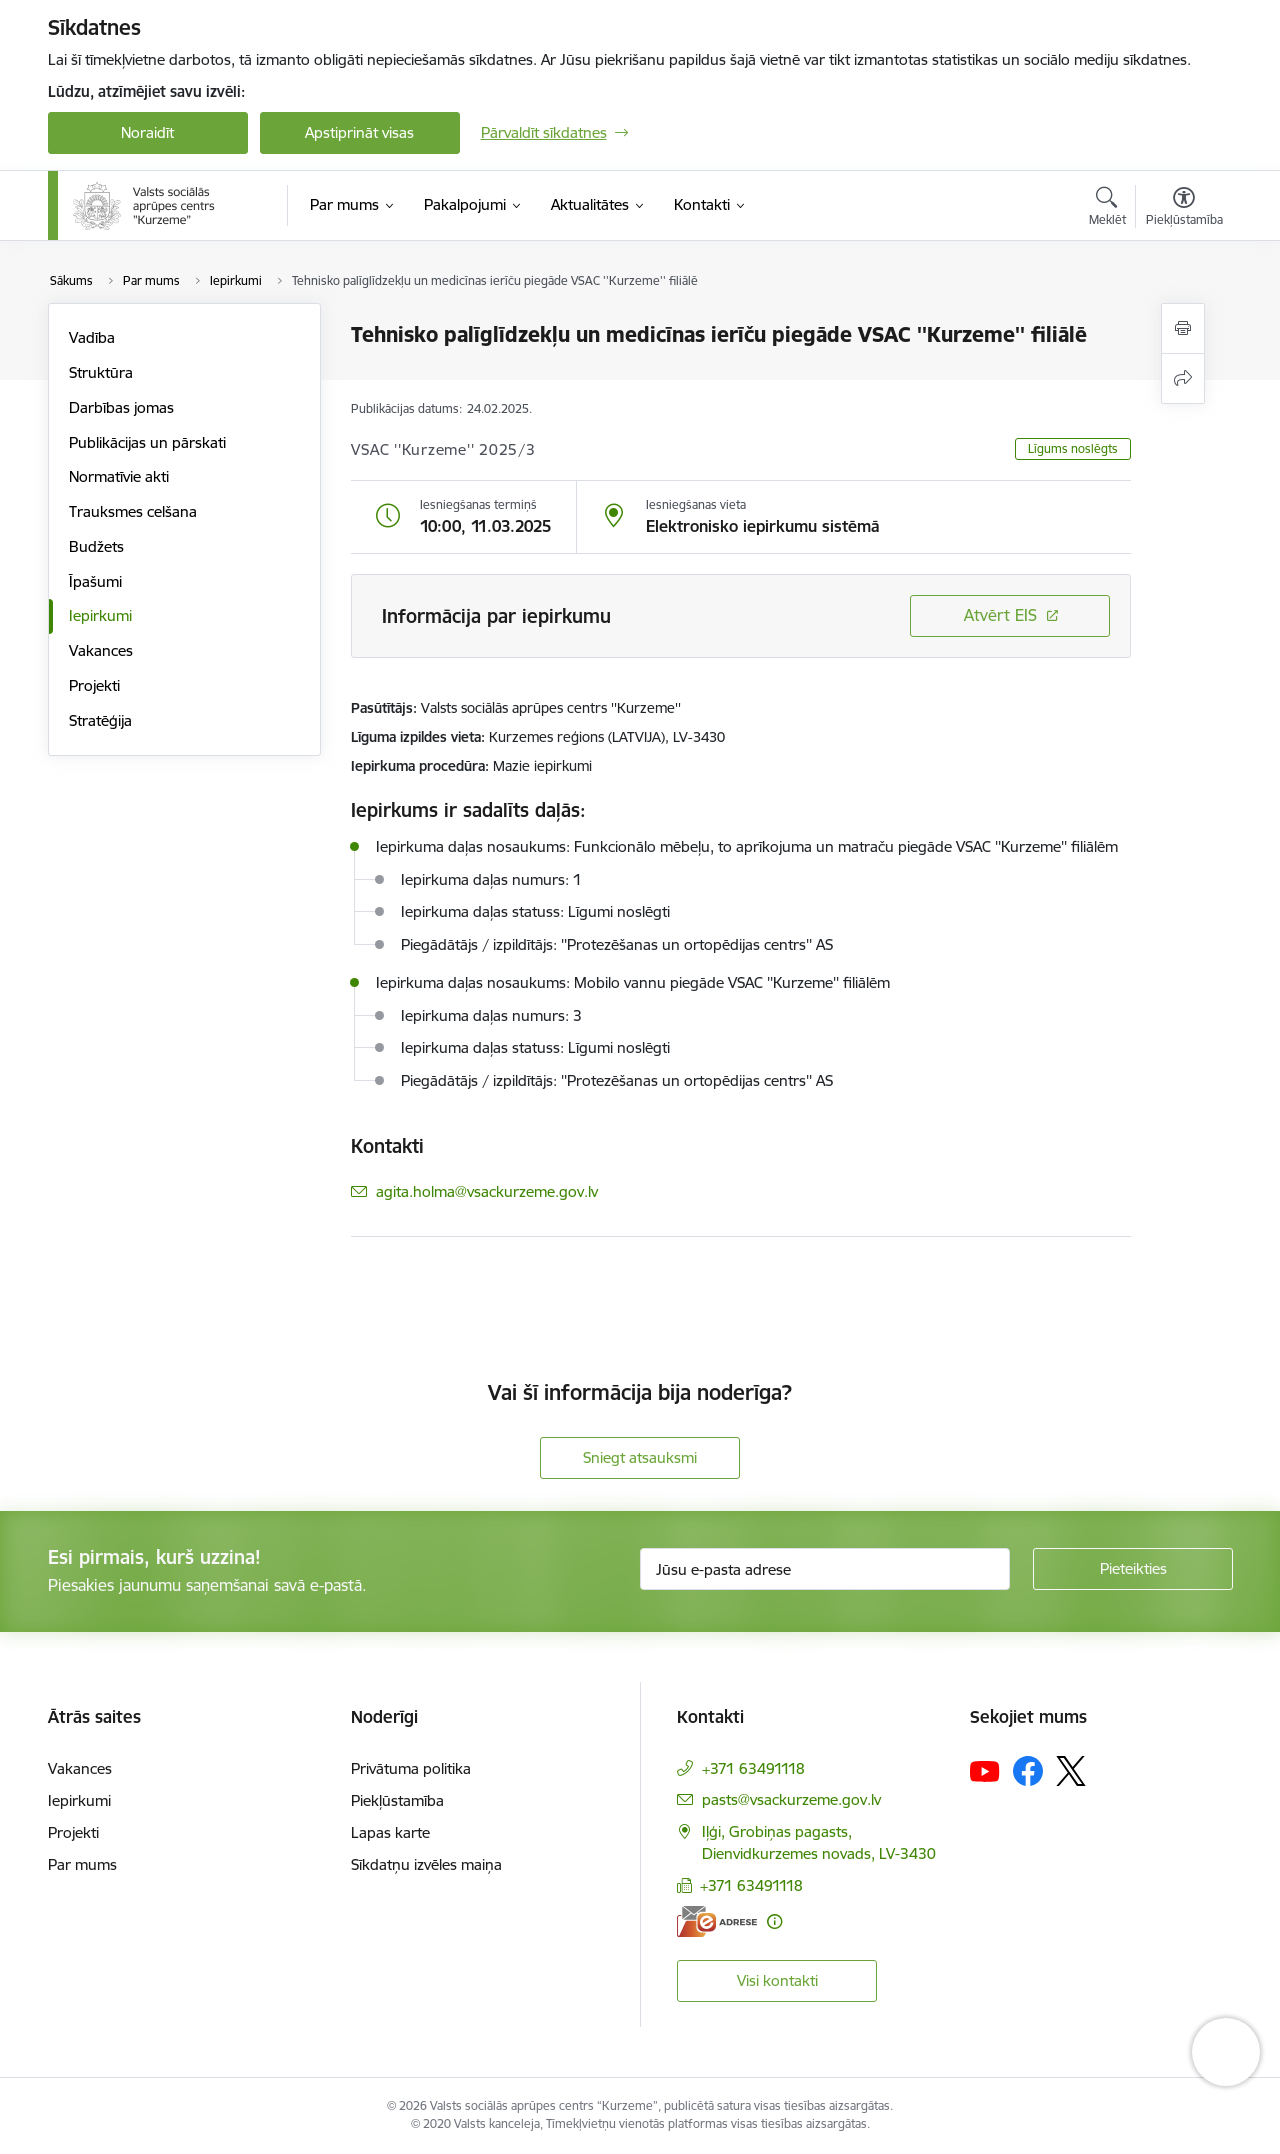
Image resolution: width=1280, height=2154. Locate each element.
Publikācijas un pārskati (147, 442)
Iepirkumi (100, 615)
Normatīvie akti (119, 476)
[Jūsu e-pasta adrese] (825, 1569)
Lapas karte (390, 1832)
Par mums (82, 1864)
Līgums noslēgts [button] (1073, 448)
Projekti (94, 685)
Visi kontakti (777, 1980)
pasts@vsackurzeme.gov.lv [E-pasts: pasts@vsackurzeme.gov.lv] (791, 1799)
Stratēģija (100, 720)
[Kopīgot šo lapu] (1183, 378)
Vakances (101, 650)
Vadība (92, 337)
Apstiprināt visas (359, 132)
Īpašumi (95, 581)
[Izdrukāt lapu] (1183, 328)
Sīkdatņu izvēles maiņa (426, 1864)
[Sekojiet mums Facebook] (1028, 1771)
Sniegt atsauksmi (640, 1457)
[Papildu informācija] (774, 1921)
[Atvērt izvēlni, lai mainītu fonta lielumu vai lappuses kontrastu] (1184, 209)
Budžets (96, 546)
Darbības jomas (121, 407)
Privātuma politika (411, 1768)
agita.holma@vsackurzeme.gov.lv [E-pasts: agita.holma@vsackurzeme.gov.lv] (487, 1191)
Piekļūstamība (397, 1800)
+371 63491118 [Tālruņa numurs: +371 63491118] (753, 1768)
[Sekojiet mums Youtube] (985, 1770)
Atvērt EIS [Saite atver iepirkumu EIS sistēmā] (1000, 615)
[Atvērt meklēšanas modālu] (1107, 209)
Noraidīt (147, 132)
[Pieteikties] (1133, 1569)
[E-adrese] (717, 1921)
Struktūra (101, 372)
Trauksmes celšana (133, 511)
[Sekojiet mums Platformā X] (1071, 1771)
